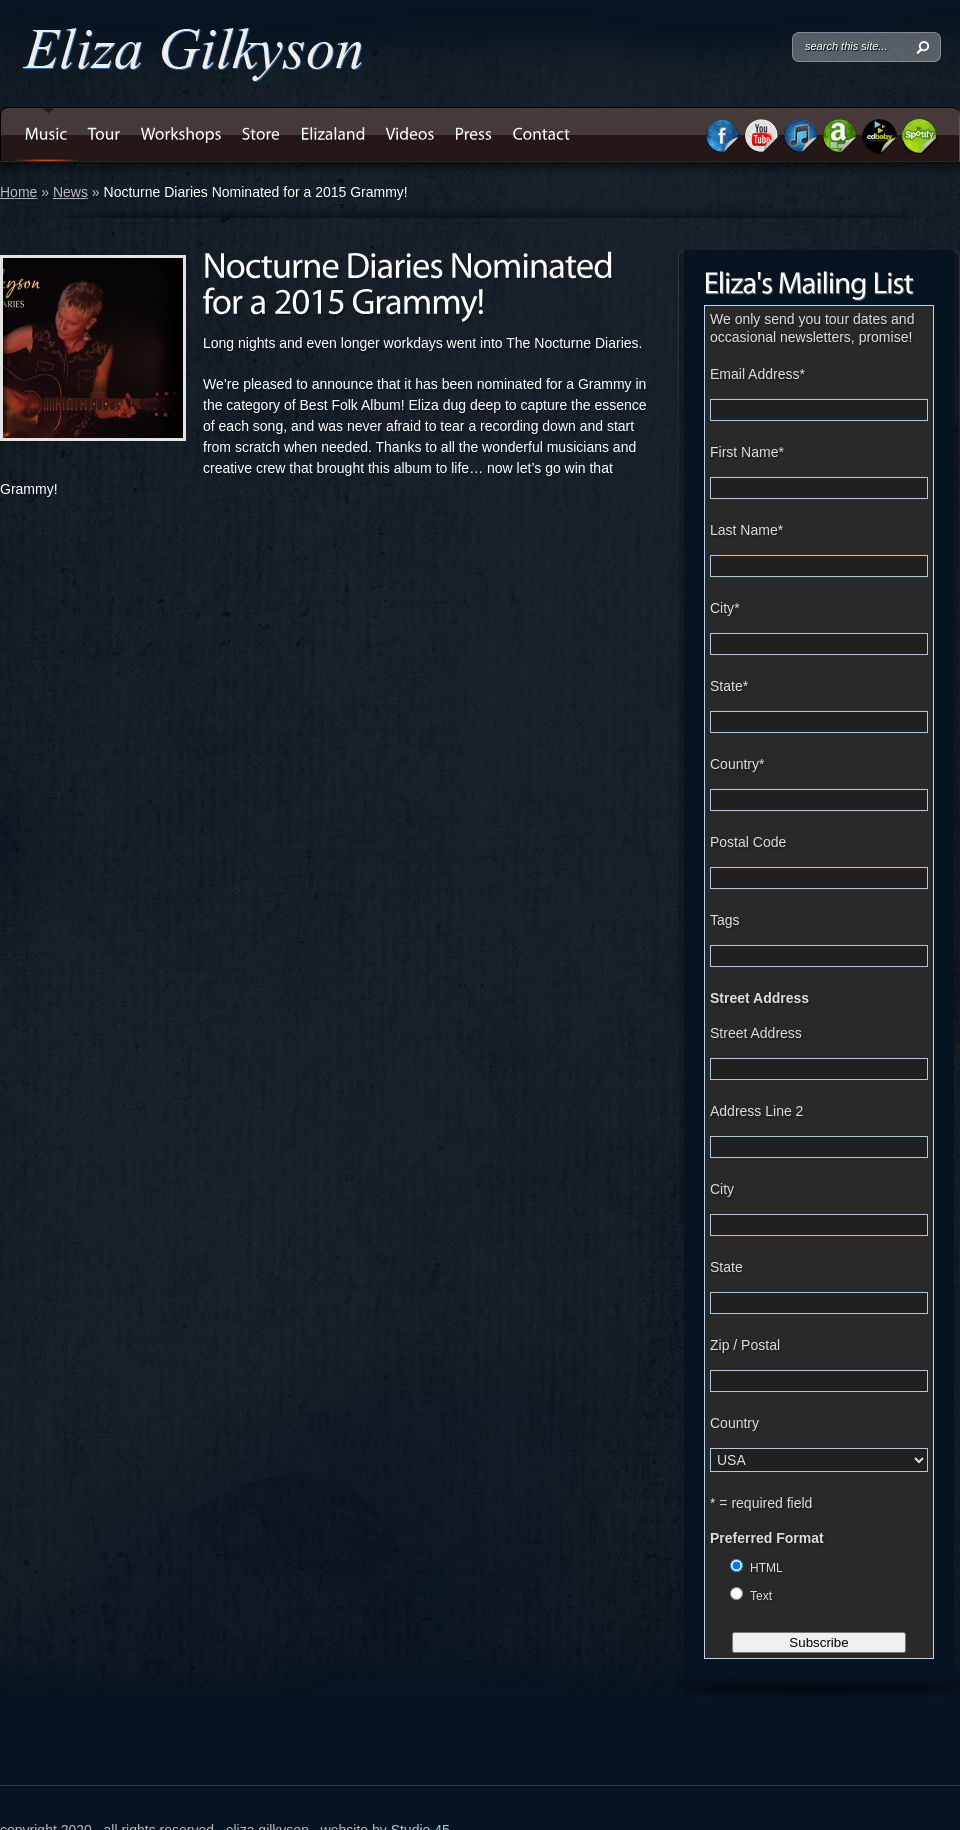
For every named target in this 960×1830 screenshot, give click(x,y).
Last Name (746, 530)
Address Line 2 (756, 1111)
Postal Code (748, 842)
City (725, 608)
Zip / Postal (745, 1345)
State (729, 686)
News (70, 192)
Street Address (759, 998)
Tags (725, 920)
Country (737, 764)
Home (18, 192)
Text (761, 1596)
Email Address (757, 374)
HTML (766, 1568)
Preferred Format (767, 1538)
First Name (747, 452)
